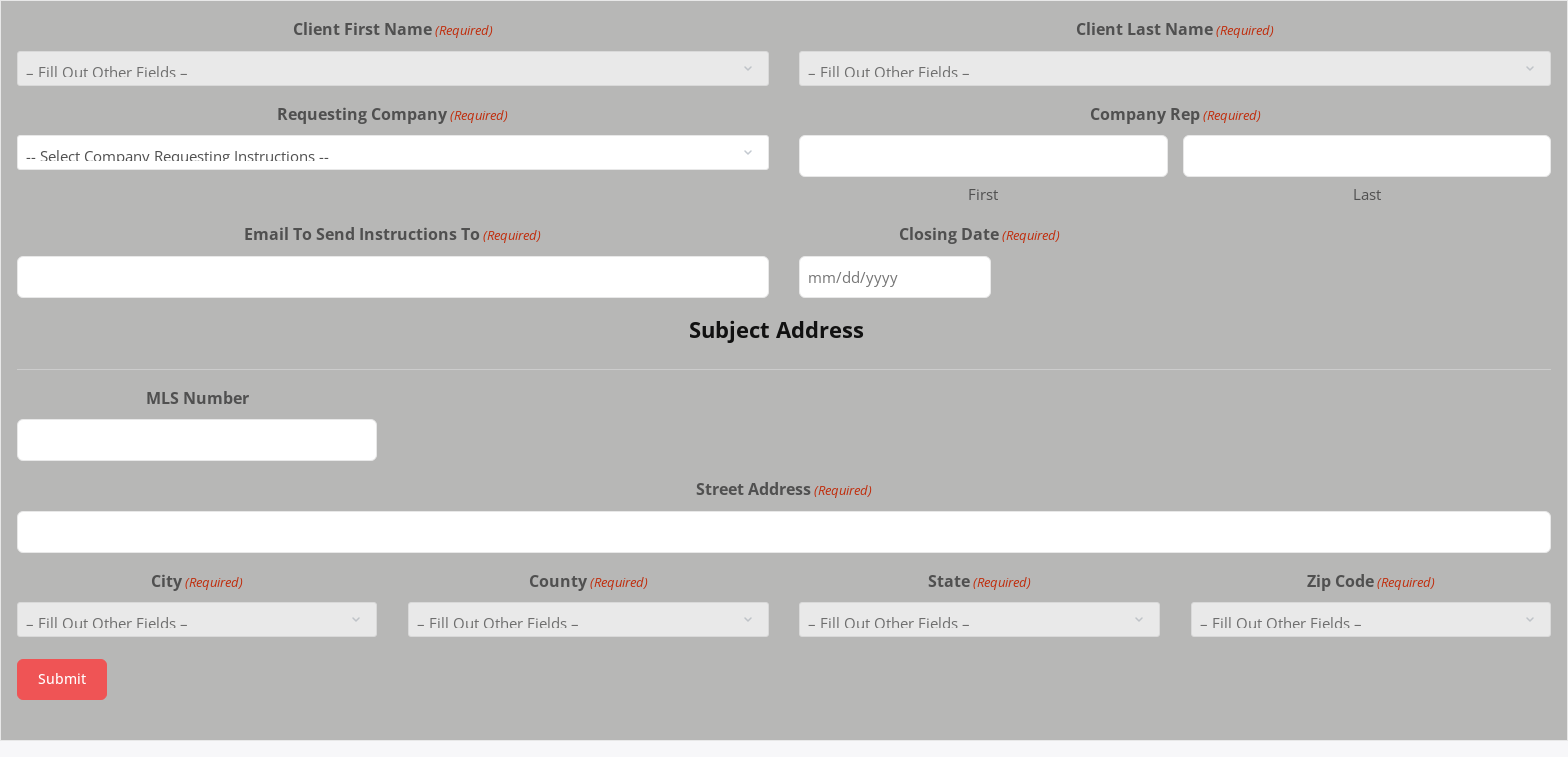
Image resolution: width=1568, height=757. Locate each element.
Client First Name (393, 29)
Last (1367, 194)
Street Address (784, 489)
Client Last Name (1175, 29)
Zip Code (1371, 581)
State (979, 581)
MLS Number (197, 398)
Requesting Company (392, 114)
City (197, 581)
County (588, 581)
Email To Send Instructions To (392, 234)
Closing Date (979, 234)
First (983, 194)
